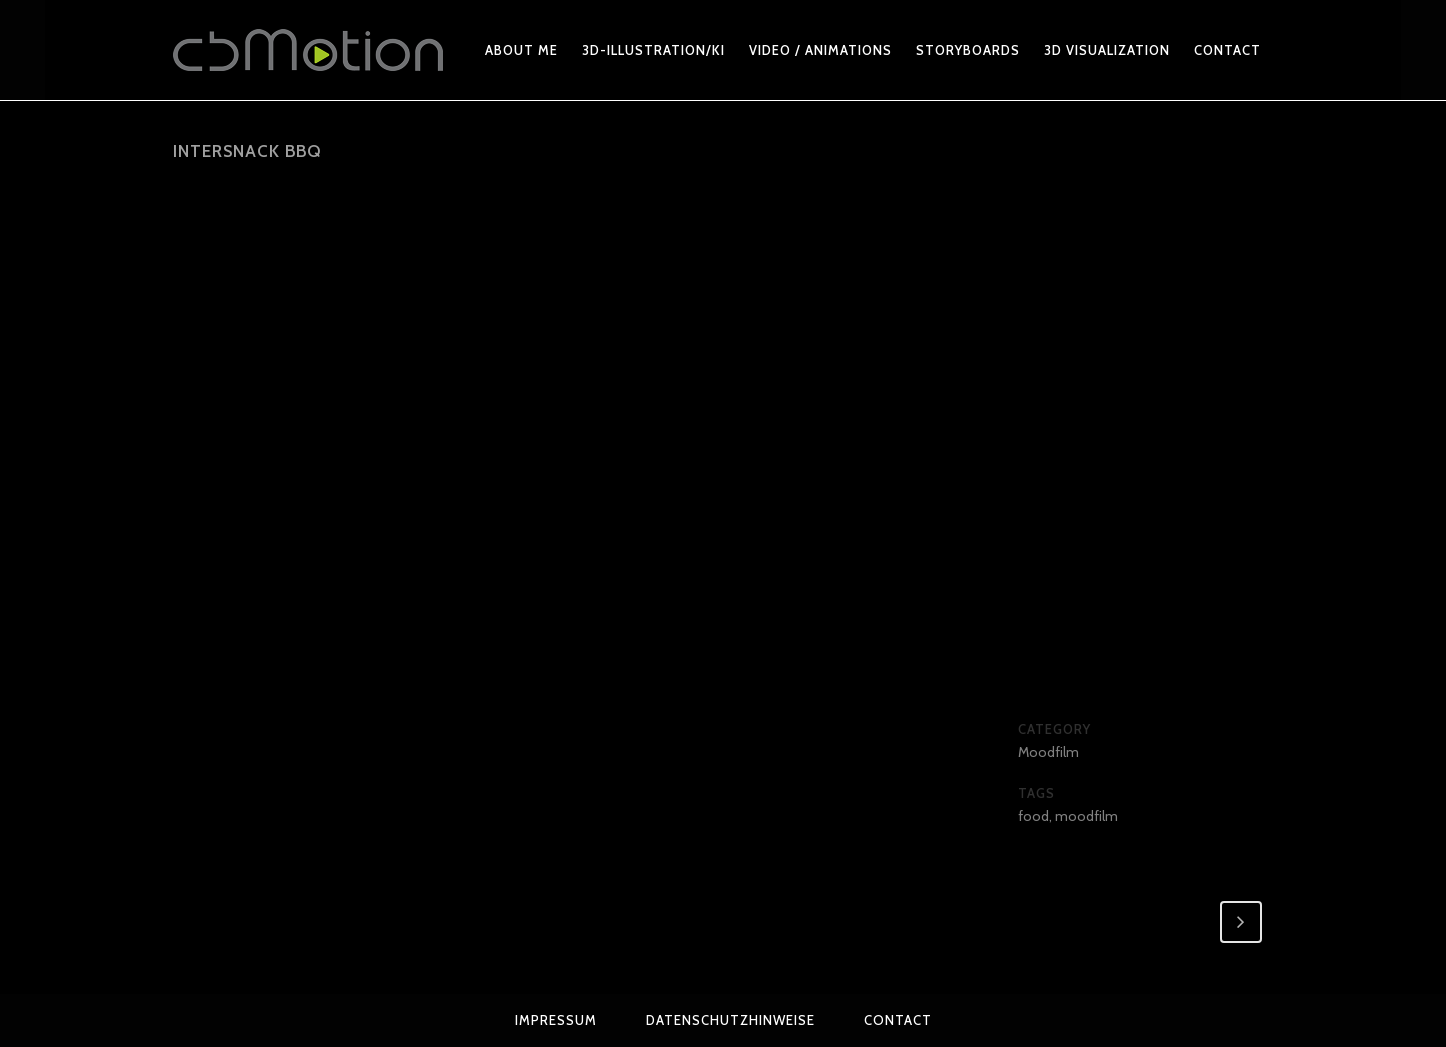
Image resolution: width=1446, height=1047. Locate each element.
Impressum (556, 1020)
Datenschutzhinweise (730, 1020)
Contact (898, 1020)
